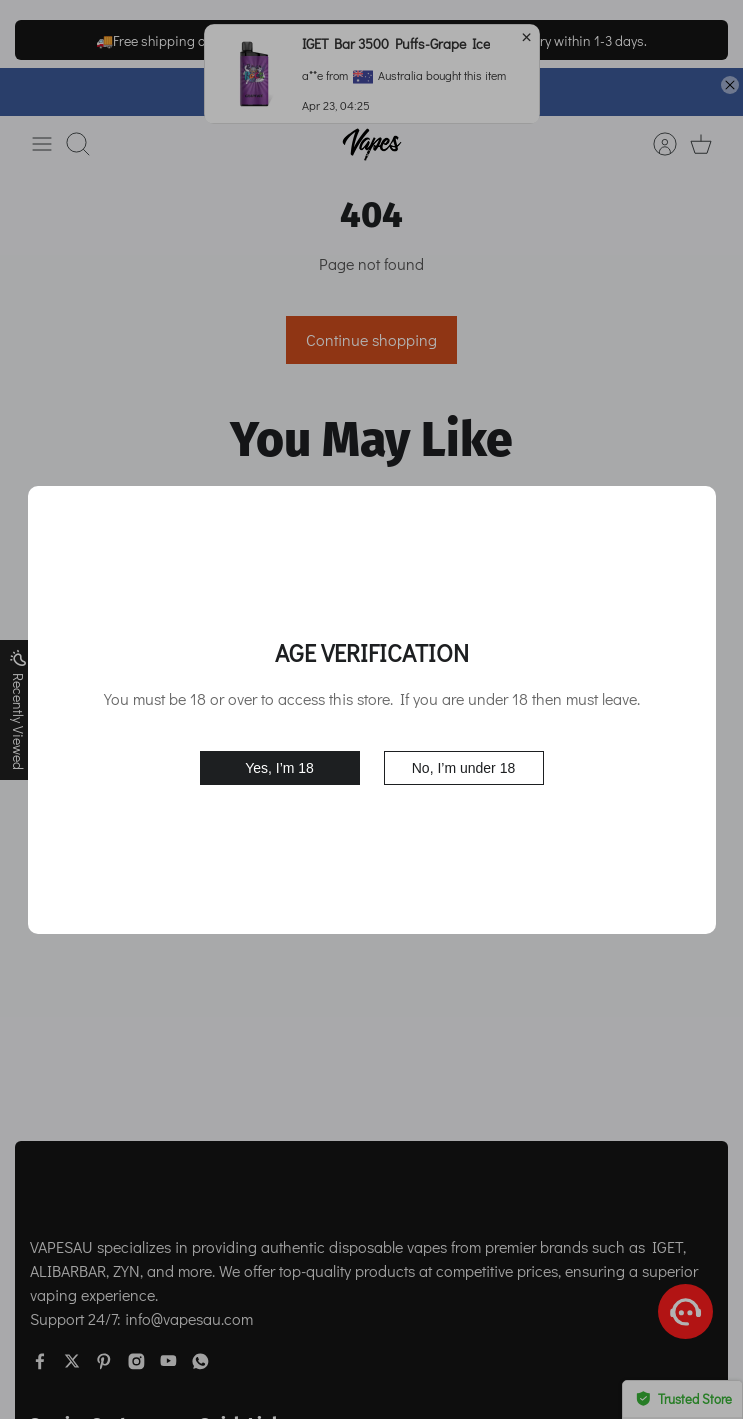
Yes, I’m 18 (279, 768)
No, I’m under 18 (464, 768)
